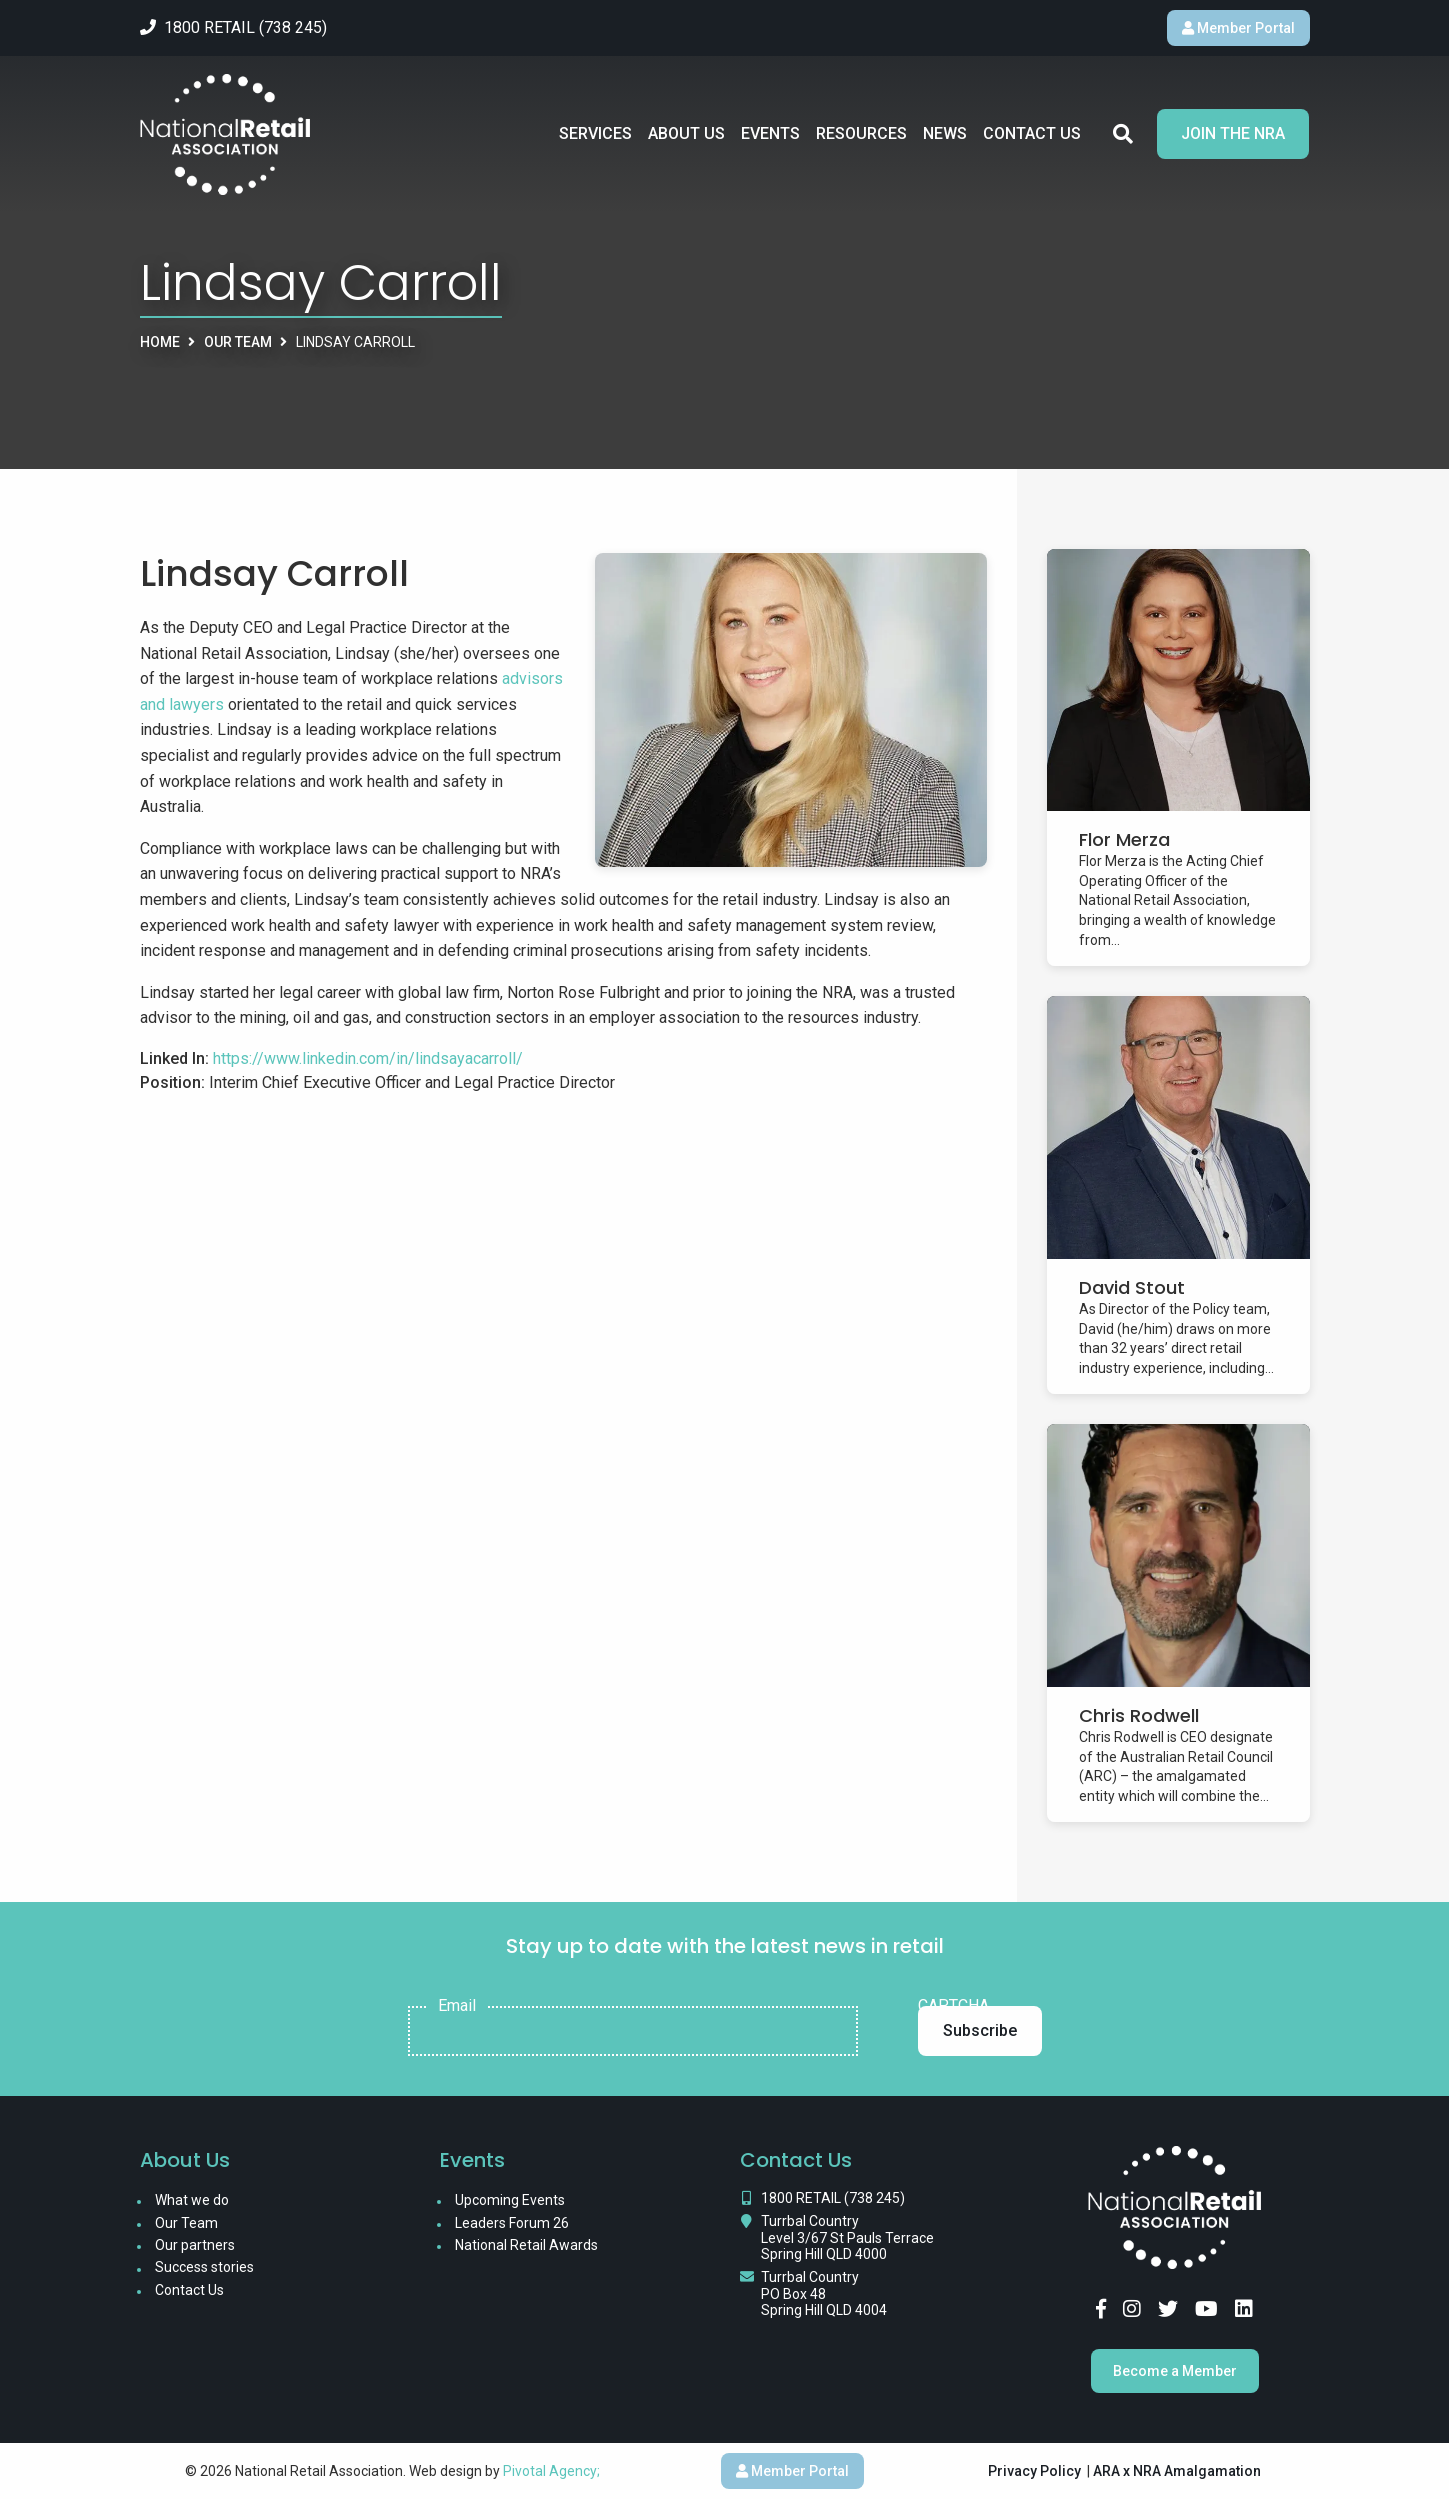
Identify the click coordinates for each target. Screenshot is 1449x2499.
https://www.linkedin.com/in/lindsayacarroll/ (368, 1058)
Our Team (238, 342)
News (945, 133)
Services (595, 133)
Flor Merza (1124, 839)
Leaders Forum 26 (512, 2223)
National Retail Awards (526, 2245)
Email (457, 2006)
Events (770, 133)
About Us (686, 133)
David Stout (1132, 1287)
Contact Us (1032, 133)
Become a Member (1175, 2371)
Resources (861, 133)
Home (160, 342)
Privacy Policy (1034, 2471)
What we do (192, 2200)
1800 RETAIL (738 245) (833, 2198)
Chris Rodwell (1139, 1715)
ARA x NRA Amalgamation (1177, 2471)
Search (1123, 134)
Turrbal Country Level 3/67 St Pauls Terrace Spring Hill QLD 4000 (847, 2238)
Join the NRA (1233, 133)
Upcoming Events (510, 2200)
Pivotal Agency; (551, 2471)
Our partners (195, 2245)
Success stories (204, 2267)
